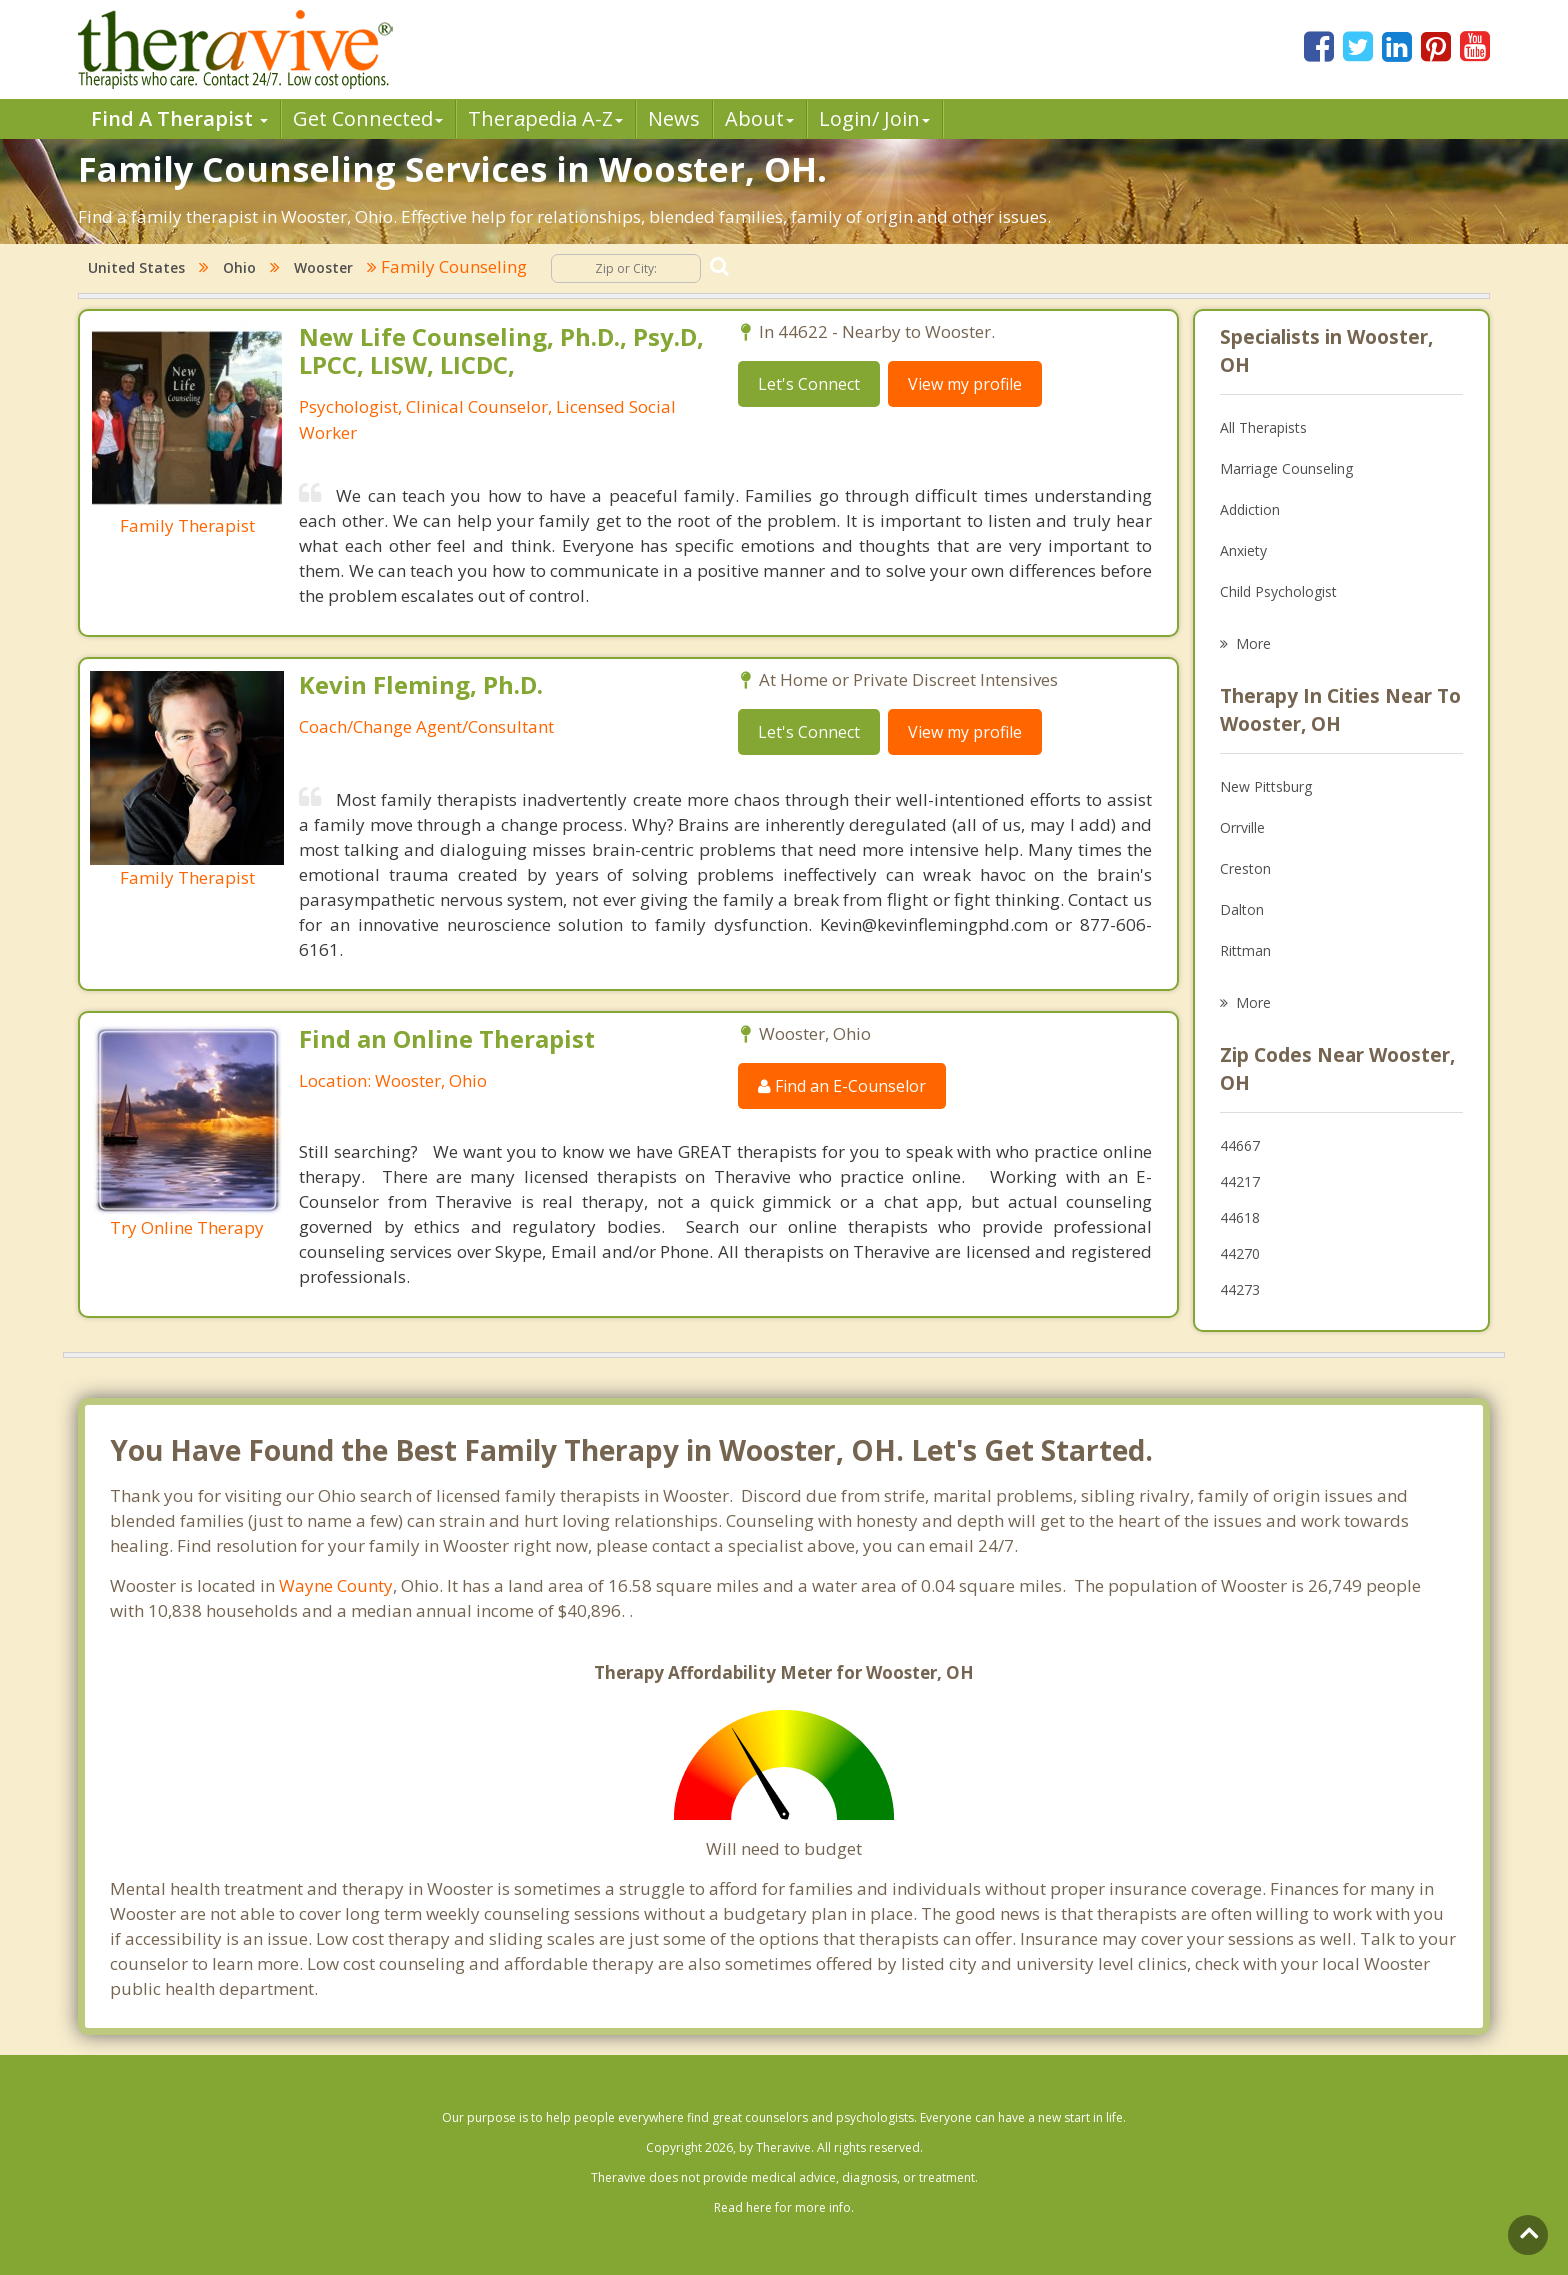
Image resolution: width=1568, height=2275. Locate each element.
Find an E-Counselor (842, 1086)
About (759, 118)
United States (136, 267)
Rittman (1245, 950)
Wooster (323, 267)
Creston (1245, 868)
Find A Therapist (179, 118)
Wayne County (336, 1585)
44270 (1240, 1253)
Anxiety (1243, 550)
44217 (1240, 1181)
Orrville (1242, 827)
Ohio (239, 267)
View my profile (965, 384)
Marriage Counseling (1286, 468)
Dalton (1242, 909)
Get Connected (368, 118)
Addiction (1250, 509)
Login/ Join (874, 118)
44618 (1240, 1217)
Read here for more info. (784, 2207)
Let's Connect (809, 384)
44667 (1240, 1145)
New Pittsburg (1266, 786)
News (674, 118)
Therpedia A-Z (545, 118)
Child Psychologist (1278, 591)
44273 (1240, 1289)
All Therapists (1263, 427)
